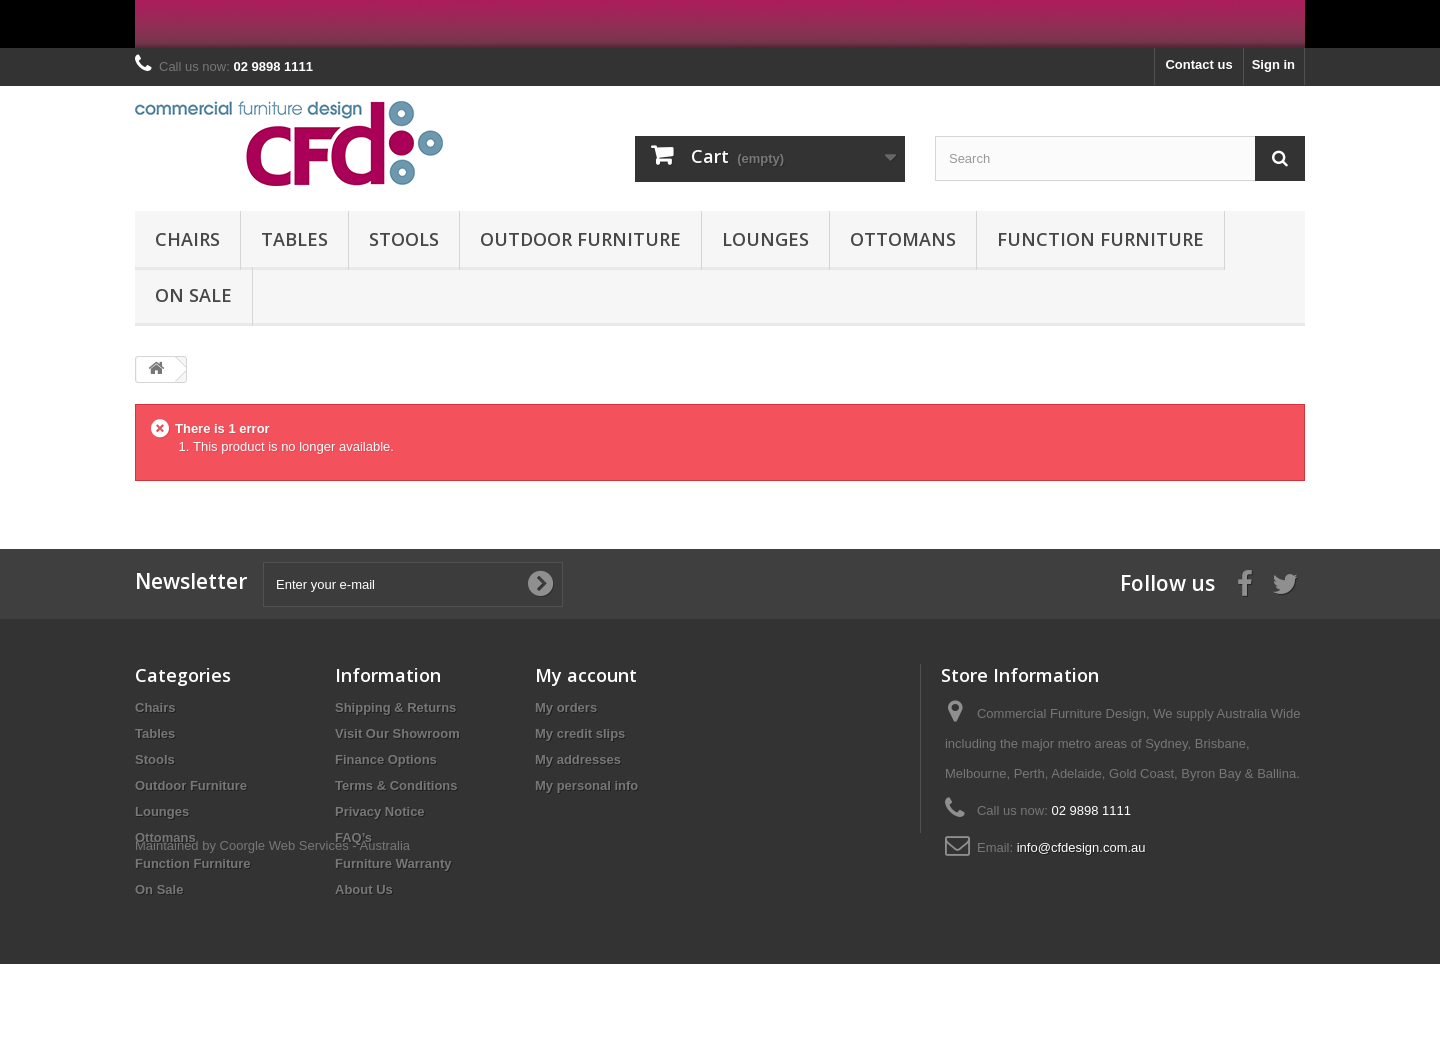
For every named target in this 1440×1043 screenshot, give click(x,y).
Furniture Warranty (393, 863)
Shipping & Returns (395, 707)
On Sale (193, 295)
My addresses (578, 759)
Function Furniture (1100, 239)
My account (586, 675)
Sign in (1273, 64)
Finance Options (386, 759)
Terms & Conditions (396, 785)
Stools (404, 239)
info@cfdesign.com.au (1081, 847)
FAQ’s (353, 837)
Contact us (1198, 64)
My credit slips (580, 733)
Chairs (187, 239)
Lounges (765, 239)
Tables (294, 239)
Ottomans (903, 239)
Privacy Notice (380, 811)
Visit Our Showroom (397, 733)
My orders (566, 707)
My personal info (586, 785)
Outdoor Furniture (580, 239)
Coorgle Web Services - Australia (315, 924)
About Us (364, 889)
